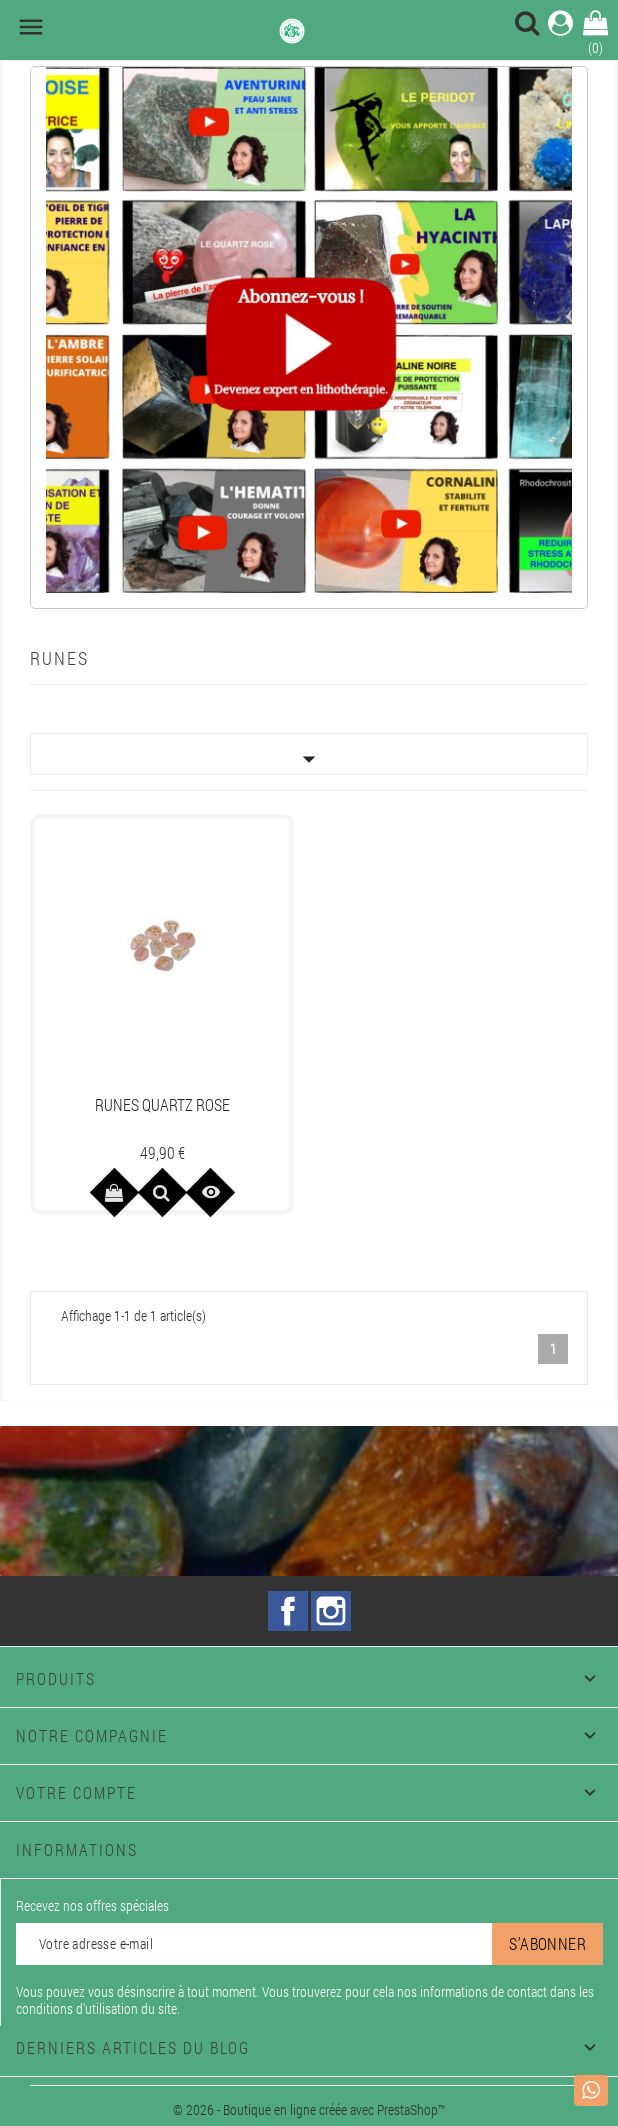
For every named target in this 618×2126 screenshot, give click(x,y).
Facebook (288, 1611)
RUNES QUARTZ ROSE (162, 1104)
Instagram (331, 1611)
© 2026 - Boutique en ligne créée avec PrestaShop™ (309, 2109)
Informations (77, 1849)
